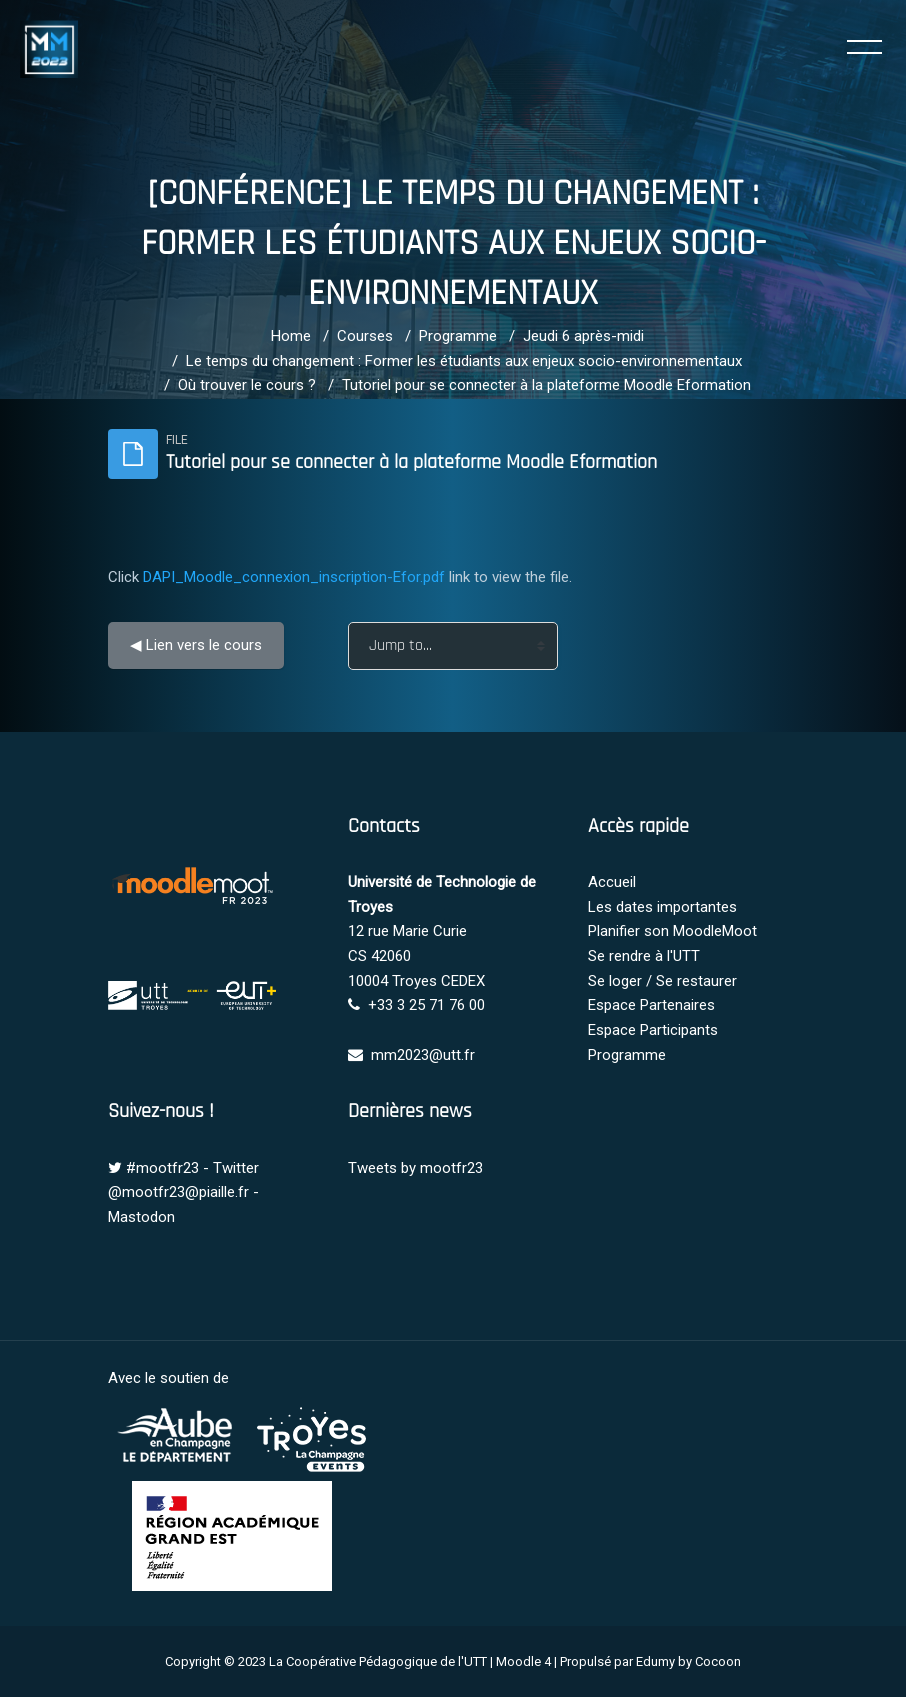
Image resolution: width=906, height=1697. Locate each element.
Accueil (612, 882)
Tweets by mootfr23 (415, 1168)
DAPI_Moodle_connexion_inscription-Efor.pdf (294, 577)
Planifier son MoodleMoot (672, 931)
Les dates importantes (662, 907)
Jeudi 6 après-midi (583, 336)
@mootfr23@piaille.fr (178, 1192)
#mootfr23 (162, 1168)
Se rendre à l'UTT (644, 956)
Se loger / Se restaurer (662, 981)
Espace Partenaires (651, 1005)
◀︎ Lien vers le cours (196, 645)
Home (291, 336)
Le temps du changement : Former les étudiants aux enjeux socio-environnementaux (464, 361)
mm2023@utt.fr (423, 1055)
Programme (458, 336)
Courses (365, 336)
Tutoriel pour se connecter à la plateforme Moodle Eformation (546, 385)
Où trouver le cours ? (247, 385)
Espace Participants (653, 1030)
